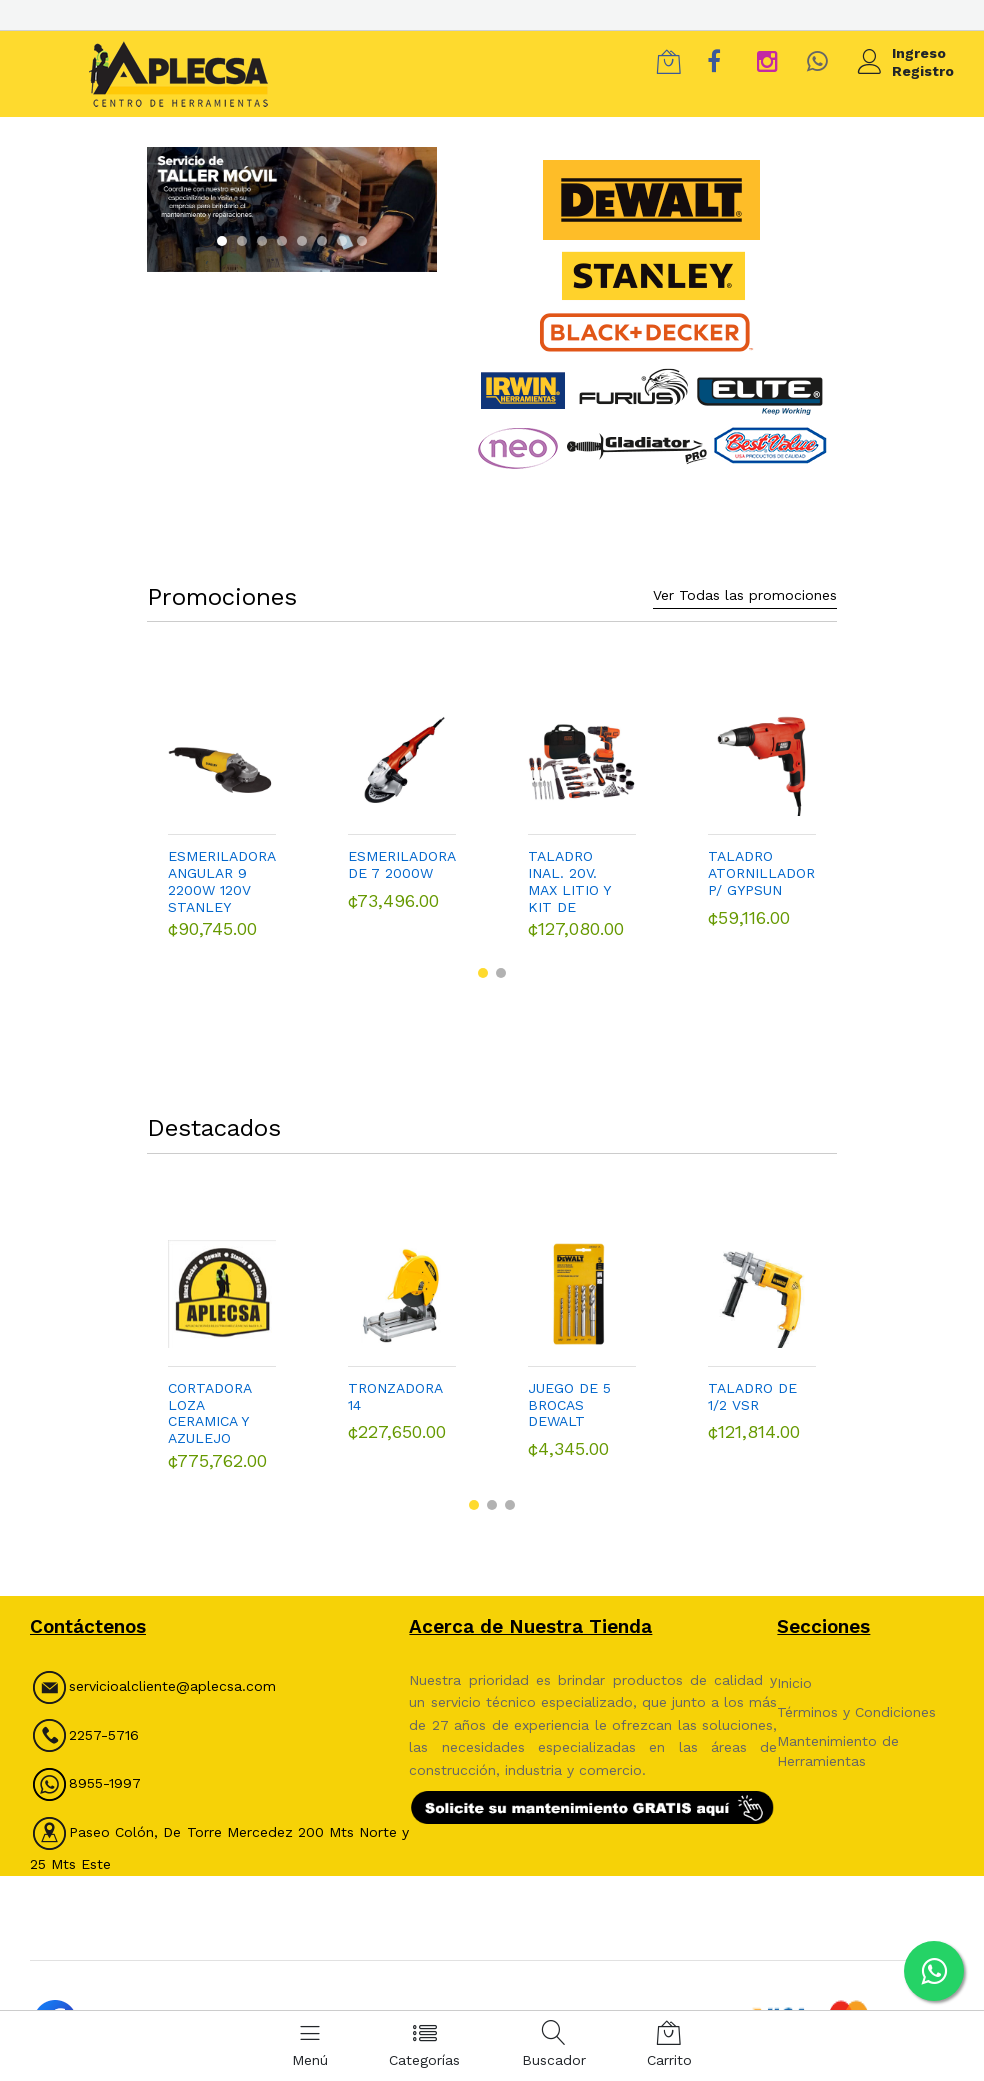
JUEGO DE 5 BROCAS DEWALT (569, 1393)
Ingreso (919, 53)
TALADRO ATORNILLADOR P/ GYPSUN (761, 861)
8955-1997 (85, 1770)
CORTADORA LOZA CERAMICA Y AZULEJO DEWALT (209, 1401)
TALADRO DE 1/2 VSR (752, 1384)
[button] (222, 241)
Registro (923, 71)
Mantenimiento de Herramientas (838, 1738)
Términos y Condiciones (856, 1699)
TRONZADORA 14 (395, 1384)
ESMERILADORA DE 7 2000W (401, 852)
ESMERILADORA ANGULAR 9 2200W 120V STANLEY (221, 869)
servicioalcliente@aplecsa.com (172, 1674)
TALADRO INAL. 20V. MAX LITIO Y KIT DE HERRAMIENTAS (582, 869)
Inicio (794, 1670)
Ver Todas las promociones (745, 582)
